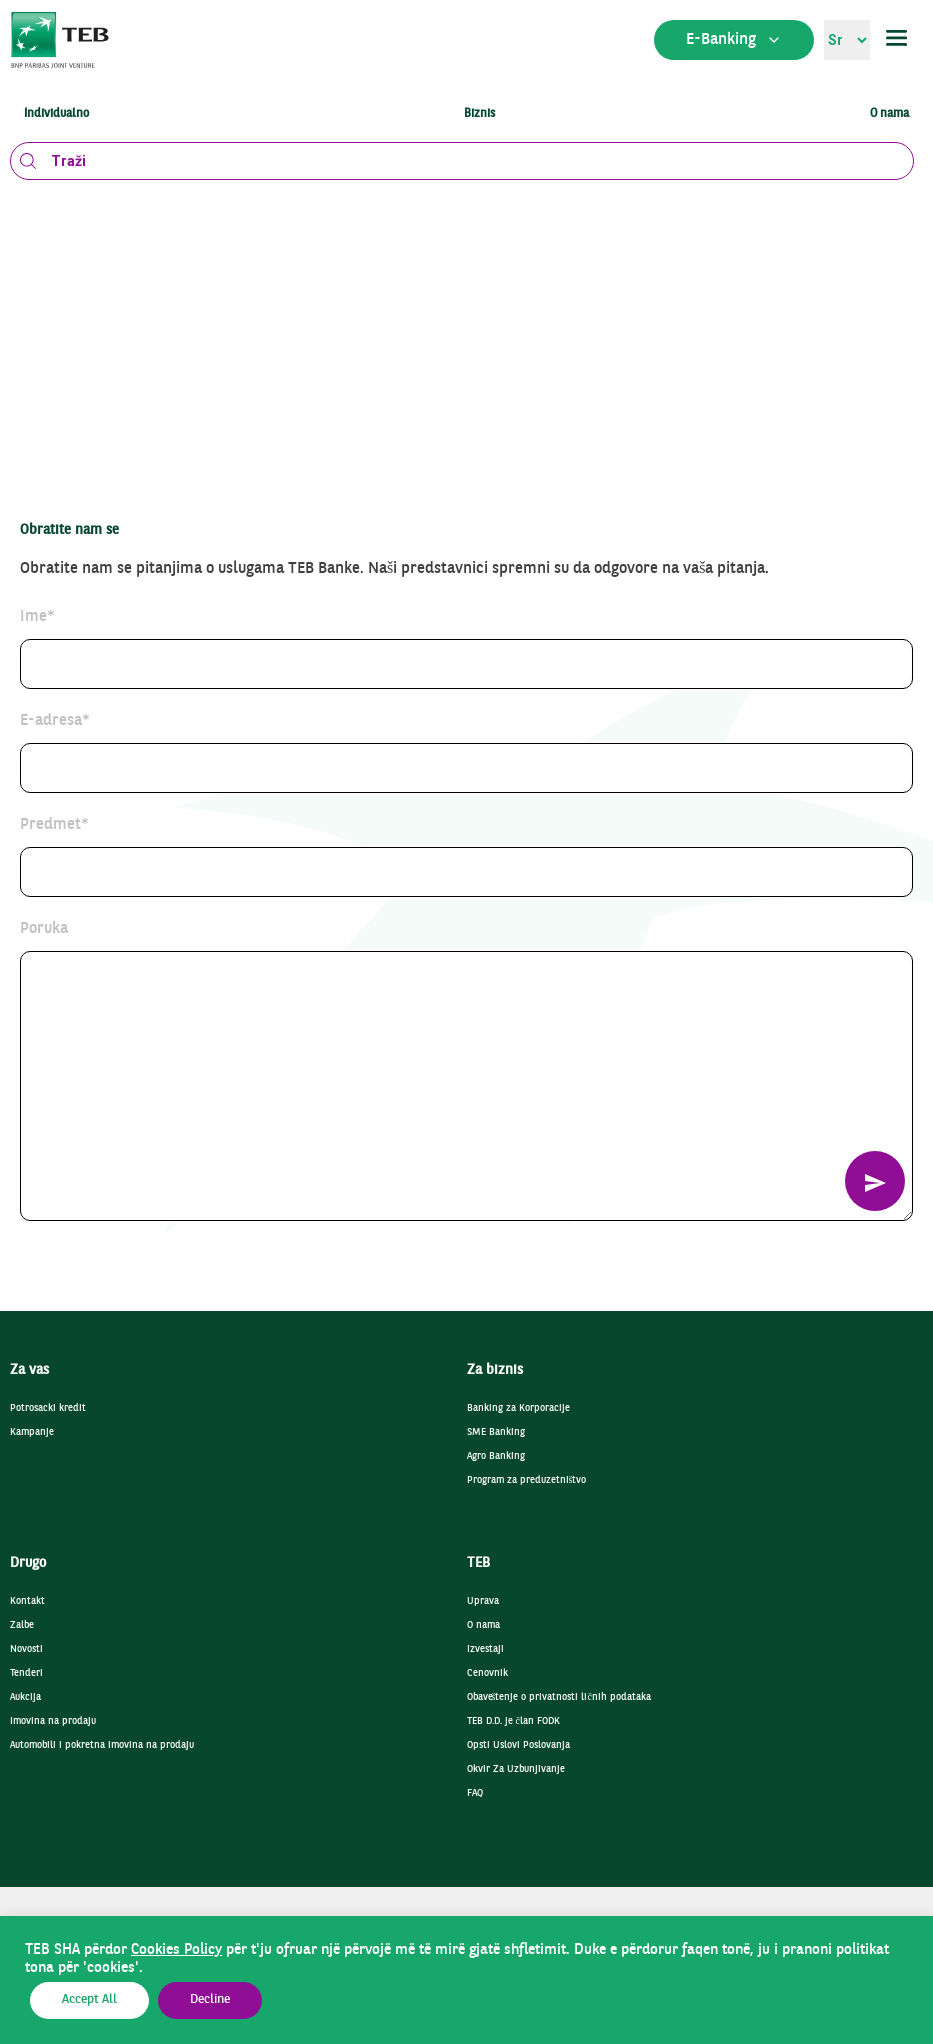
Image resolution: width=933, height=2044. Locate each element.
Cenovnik (487, 1673)
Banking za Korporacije (518, 1408)
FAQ (475, 1793)
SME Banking (496, 1432)
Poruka (44, 929)
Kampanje (32, 1432)
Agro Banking (496, 1456)
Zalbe (22, 1625)
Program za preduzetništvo (527, 1480)
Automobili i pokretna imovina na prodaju (102, 1745)
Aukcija (25, 1697)
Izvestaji (485, 1649)
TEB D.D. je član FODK (513, 1721)
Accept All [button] (89, 2000)
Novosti (26, 1649)
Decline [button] (210, 2000)
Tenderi (26, 1673)
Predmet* (54, 825)
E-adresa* (55, 721)
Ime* (37, 617)
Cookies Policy (176, 1950)
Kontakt (27, 1601)
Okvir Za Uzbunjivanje (516, 1769)
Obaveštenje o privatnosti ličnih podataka (559, 1697)
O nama (483, 1625)
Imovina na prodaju (53, 1721)
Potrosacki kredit (48, 1408)
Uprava (483, 1601)
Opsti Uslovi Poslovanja (518, 1745)
